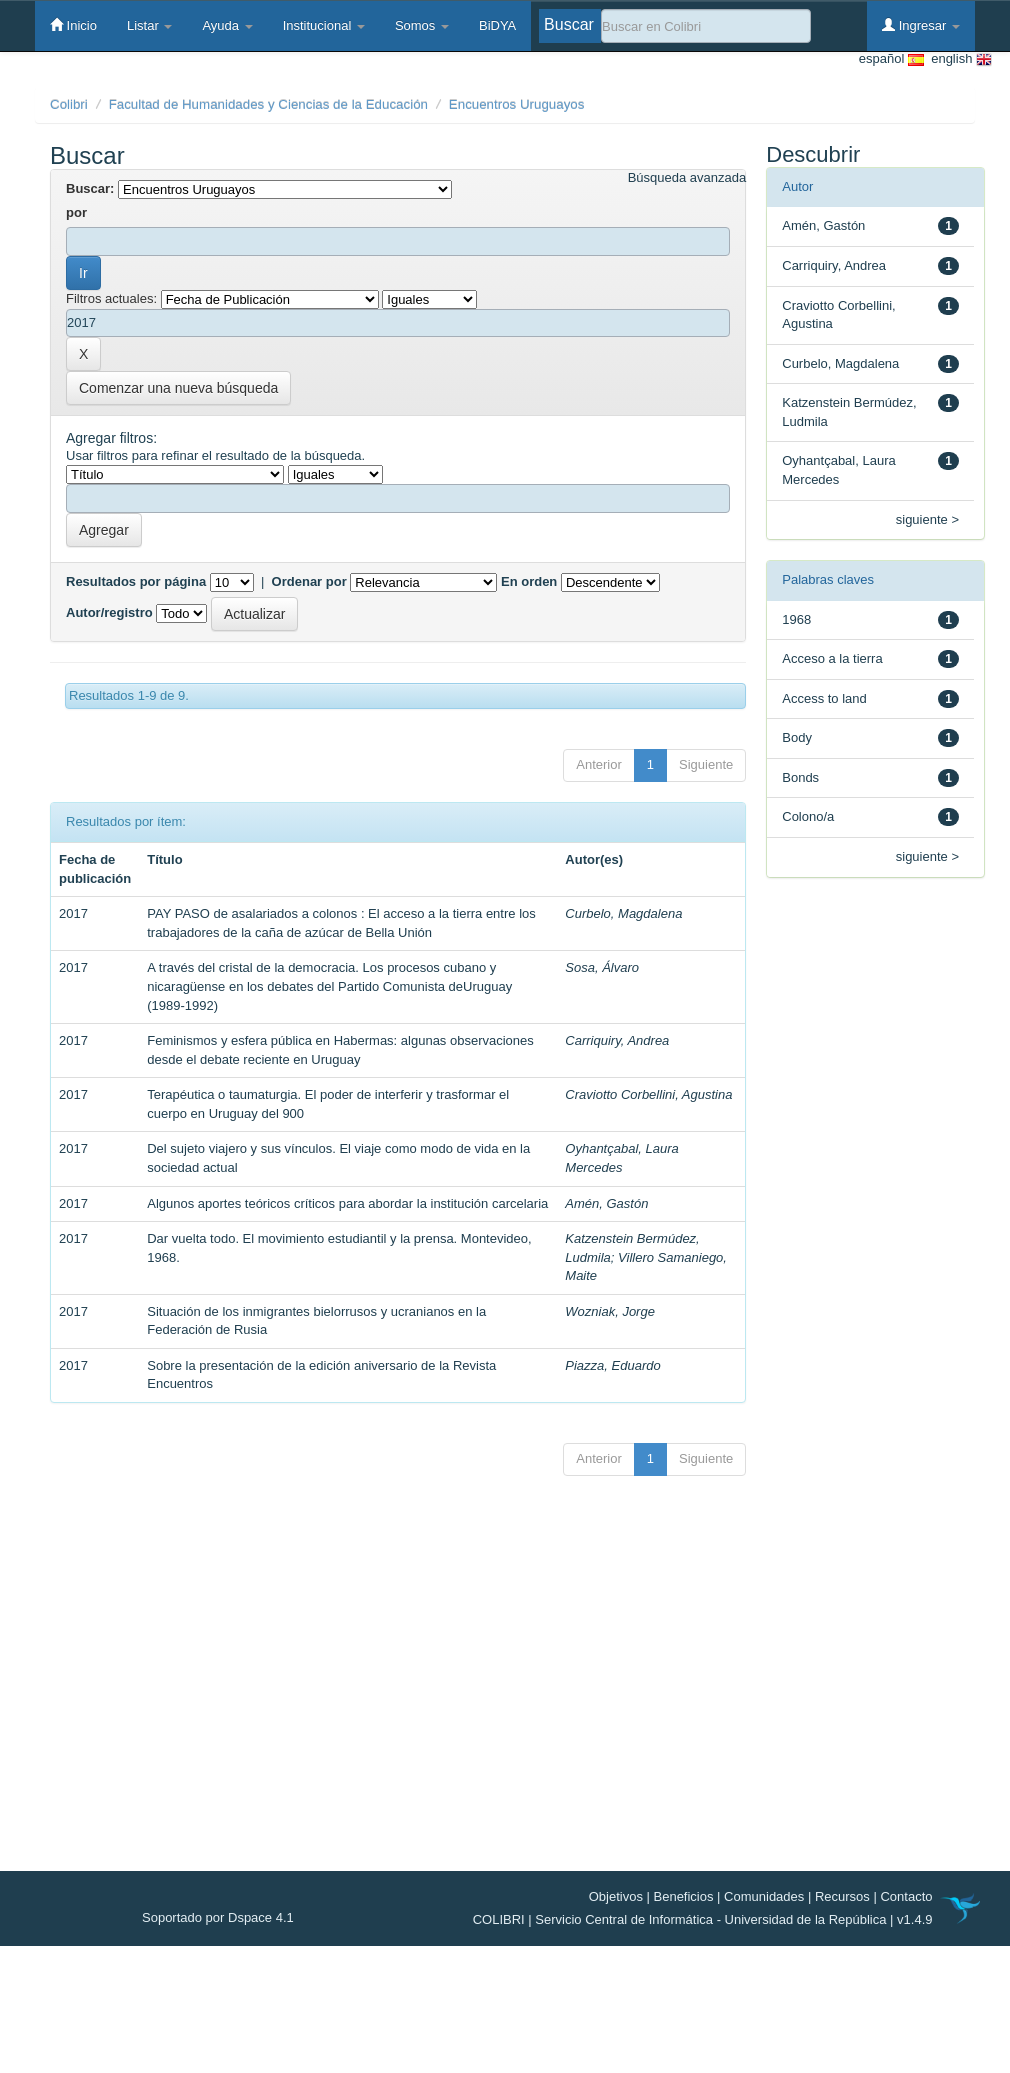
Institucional (324, 25)
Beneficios (684, 1896)
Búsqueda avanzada (687, 177)
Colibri (69, 104)
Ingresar (921, 25)
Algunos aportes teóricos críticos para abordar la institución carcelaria (347, 1203)
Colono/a (808, 816)
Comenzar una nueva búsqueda (178, 388)
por (76, 212)
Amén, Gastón (606, 1203)
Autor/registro (109, 612)
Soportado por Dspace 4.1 (218, 1917)
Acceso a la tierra (832, 658)
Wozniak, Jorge (610, 1311)
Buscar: (90, 188)
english (958, 59)
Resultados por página (136, 581)
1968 (796, 619)
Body (797, 737)
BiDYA (497, 25)
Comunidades (764, 1896)
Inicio (73, 25)
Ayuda (227, 25)
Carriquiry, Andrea (617, 1040)
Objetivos (616, 1896)
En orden (529, 581)
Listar (149, 25)
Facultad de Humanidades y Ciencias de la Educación (268, 104)
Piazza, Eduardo (612, 1365)
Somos (422, 25)
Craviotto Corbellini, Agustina (648, 1094)
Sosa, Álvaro (602, 967)
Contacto (906, 1896)
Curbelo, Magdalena (623, 913)
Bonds (800, 777)
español (891, 59)
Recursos (842, 1896)
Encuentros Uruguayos (517, 104)
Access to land (824, 698)
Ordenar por (309, 581)
